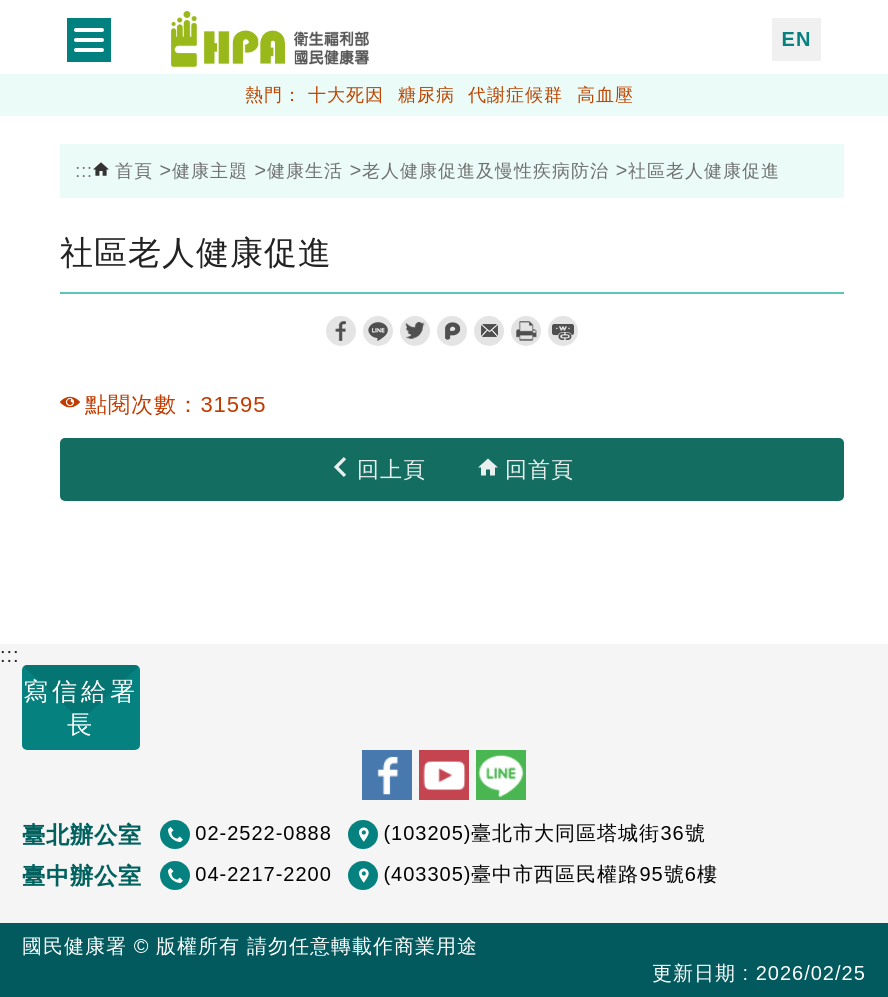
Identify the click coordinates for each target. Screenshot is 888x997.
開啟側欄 (89, 40)
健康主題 (210, 171)
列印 (526, 331)
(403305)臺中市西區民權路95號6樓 (550, 874)
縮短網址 (563, 331)
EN (797, 39)
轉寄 (489, 331)
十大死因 (346, 95)
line (378, 331)
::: (84, 171)
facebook (341, 331)
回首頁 (526, 469)
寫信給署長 (81, 707)
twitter (415, 331)
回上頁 (378, 469)
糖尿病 (426, 95)
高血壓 (605, 95)
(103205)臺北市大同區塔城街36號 (544, 833)
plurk (452, 331)
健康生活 (305, 171)
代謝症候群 (515, 95)
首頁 (123, 171)
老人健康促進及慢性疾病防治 (485, 171)
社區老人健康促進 (704, 171)
